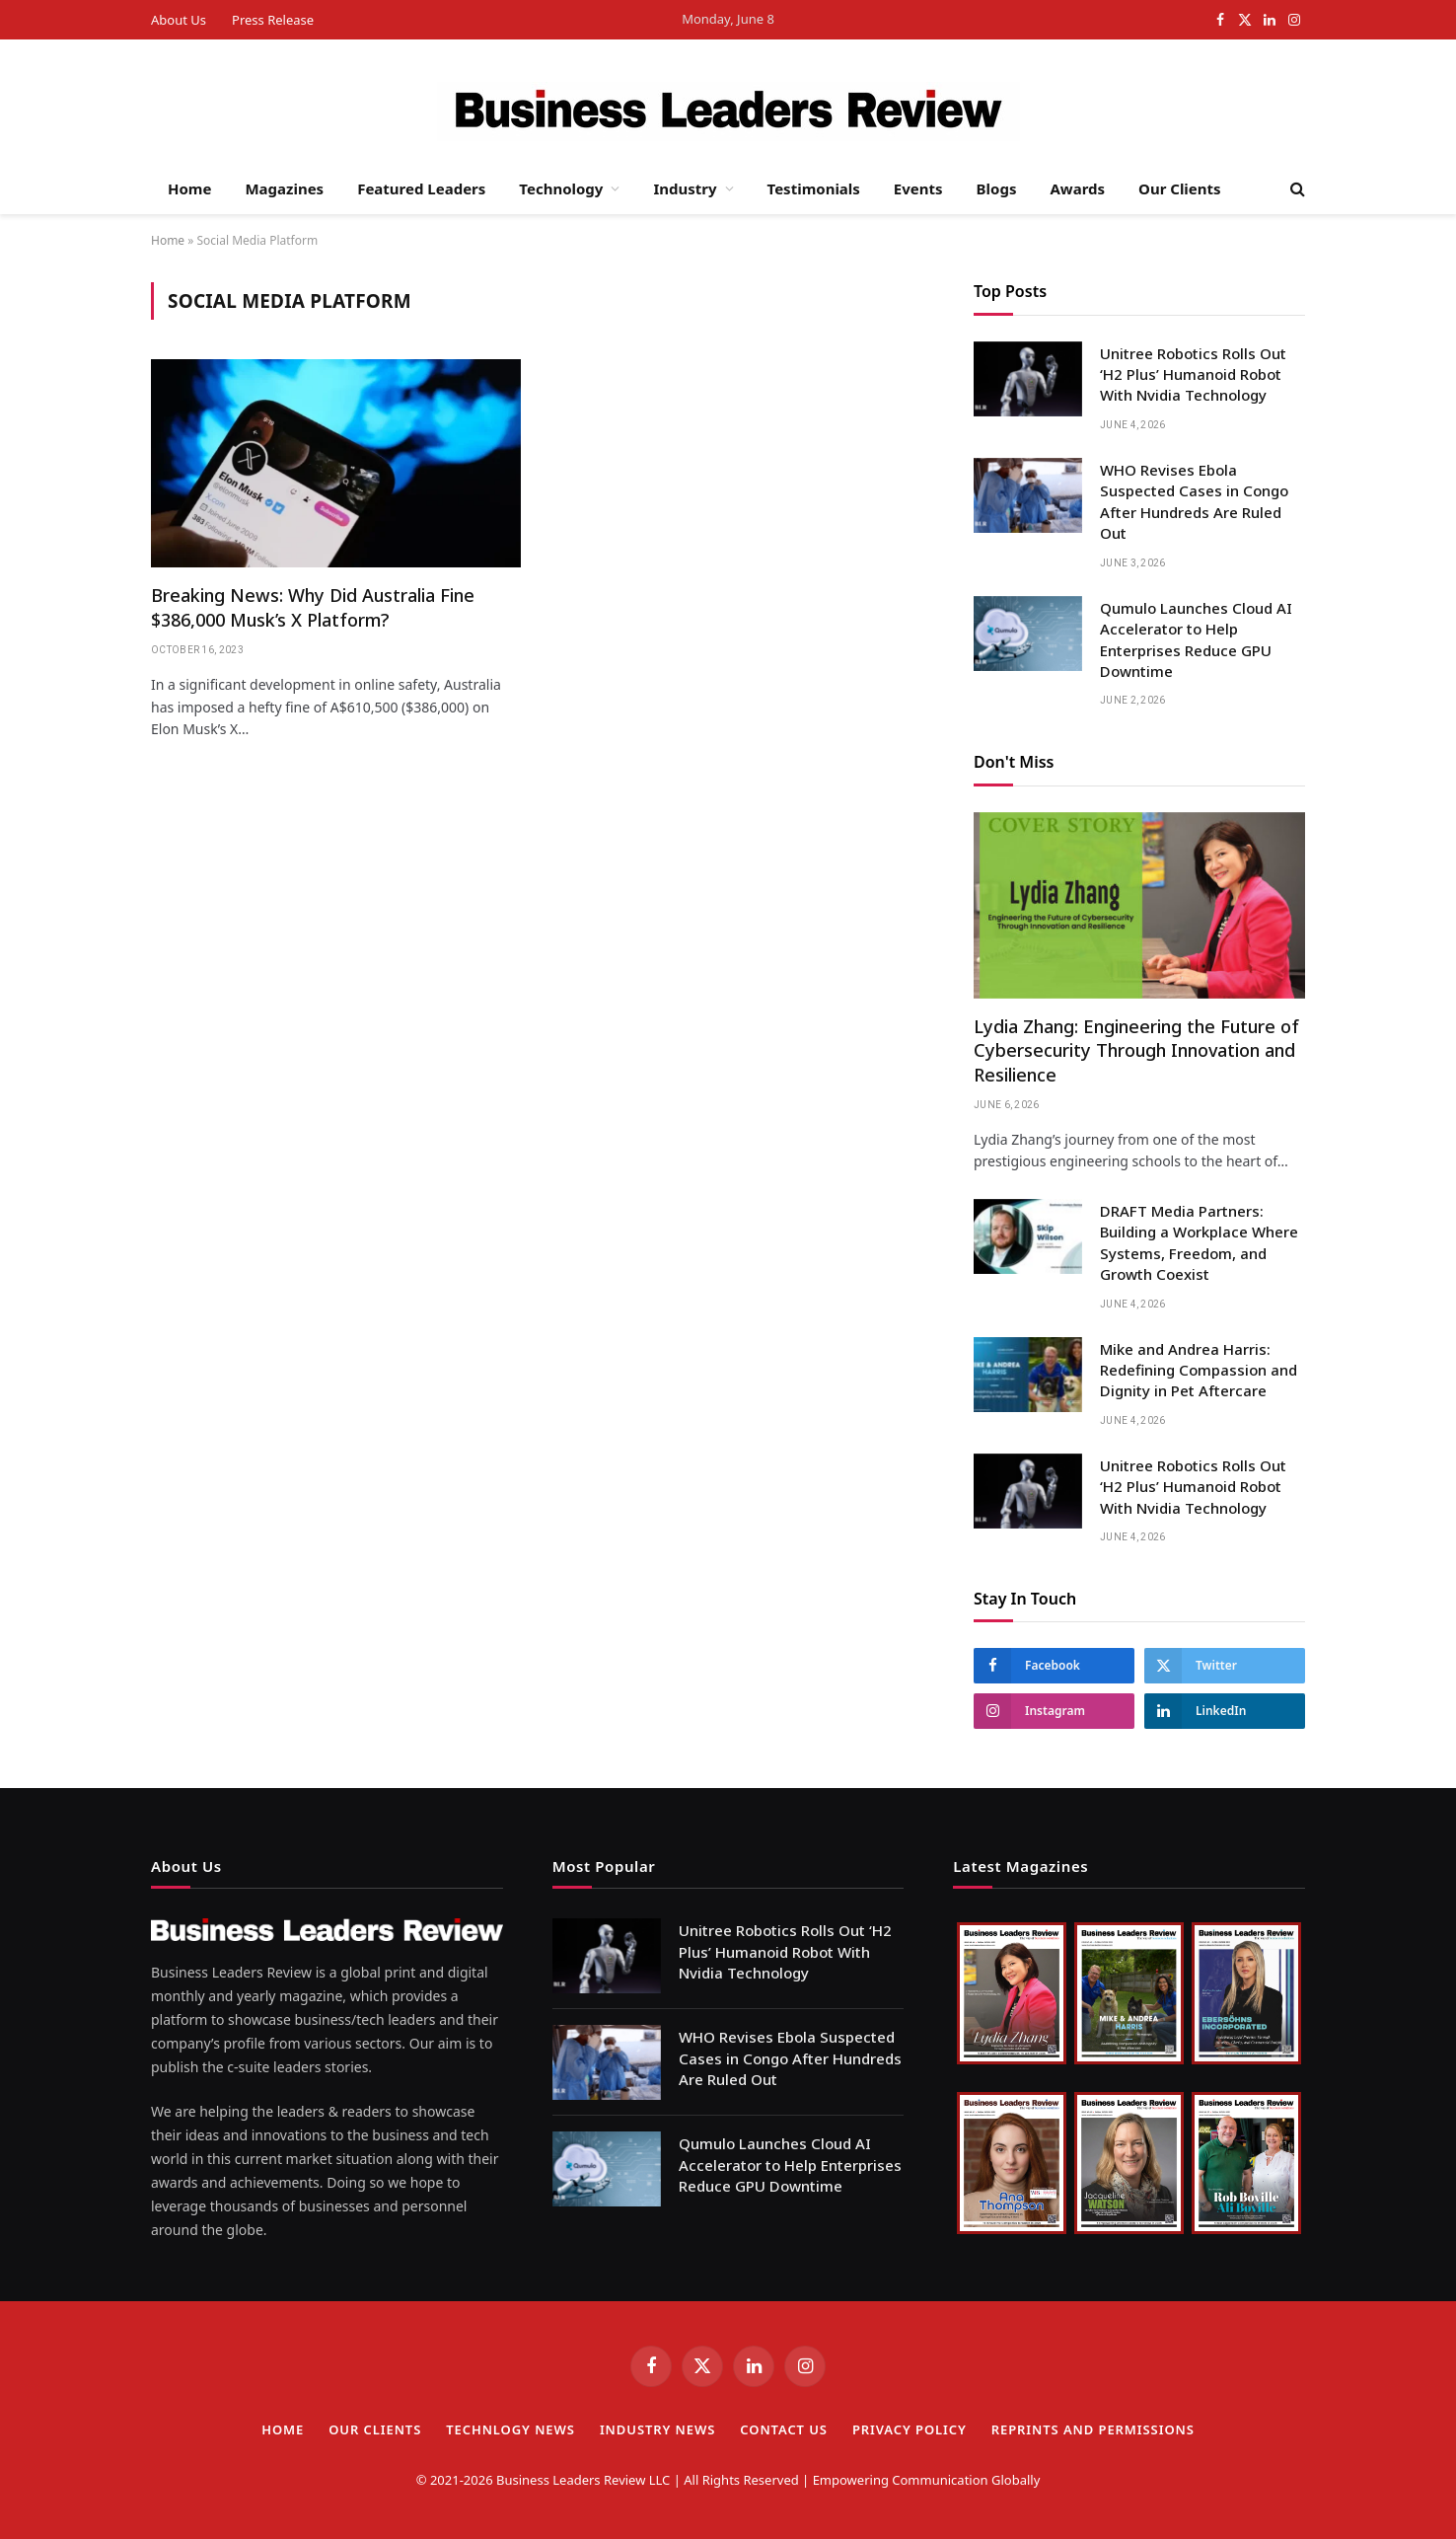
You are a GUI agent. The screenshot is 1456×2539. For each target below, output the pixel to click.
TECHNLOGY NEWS (510, 2429)
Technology (561, 188)
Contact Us (784, 2429)
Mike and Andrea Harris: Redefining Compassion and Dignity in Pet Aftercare (1198, 1370)
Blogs (997, 188)
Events (918, 188)
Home (189, 188)
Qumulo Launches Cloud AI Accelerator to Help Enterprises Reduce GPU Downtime (1196, 639)
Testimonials (813, 188)
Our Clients (1179, 188)
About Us (178, 20)
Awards (1077, 188)
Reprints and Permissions (1093, 2429)
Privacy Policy (909, 2429)
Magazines (284, 188)
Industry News (657, 2429)
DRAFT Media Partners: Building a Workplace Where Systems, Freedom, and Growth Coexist (1199, 1242)
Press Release (273, 20)
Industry (684, 188)
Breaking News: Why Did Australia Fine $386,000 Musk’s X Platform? (312, 607)
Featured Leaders (421, 188)
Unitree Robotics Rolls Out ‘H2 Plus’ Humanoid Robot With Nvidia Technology (1193, 374)
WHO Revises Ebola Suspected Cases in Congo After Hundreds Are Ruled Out (1194, 501)
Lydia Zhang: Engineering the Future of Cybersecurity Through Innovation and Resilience (1136, 1050)
